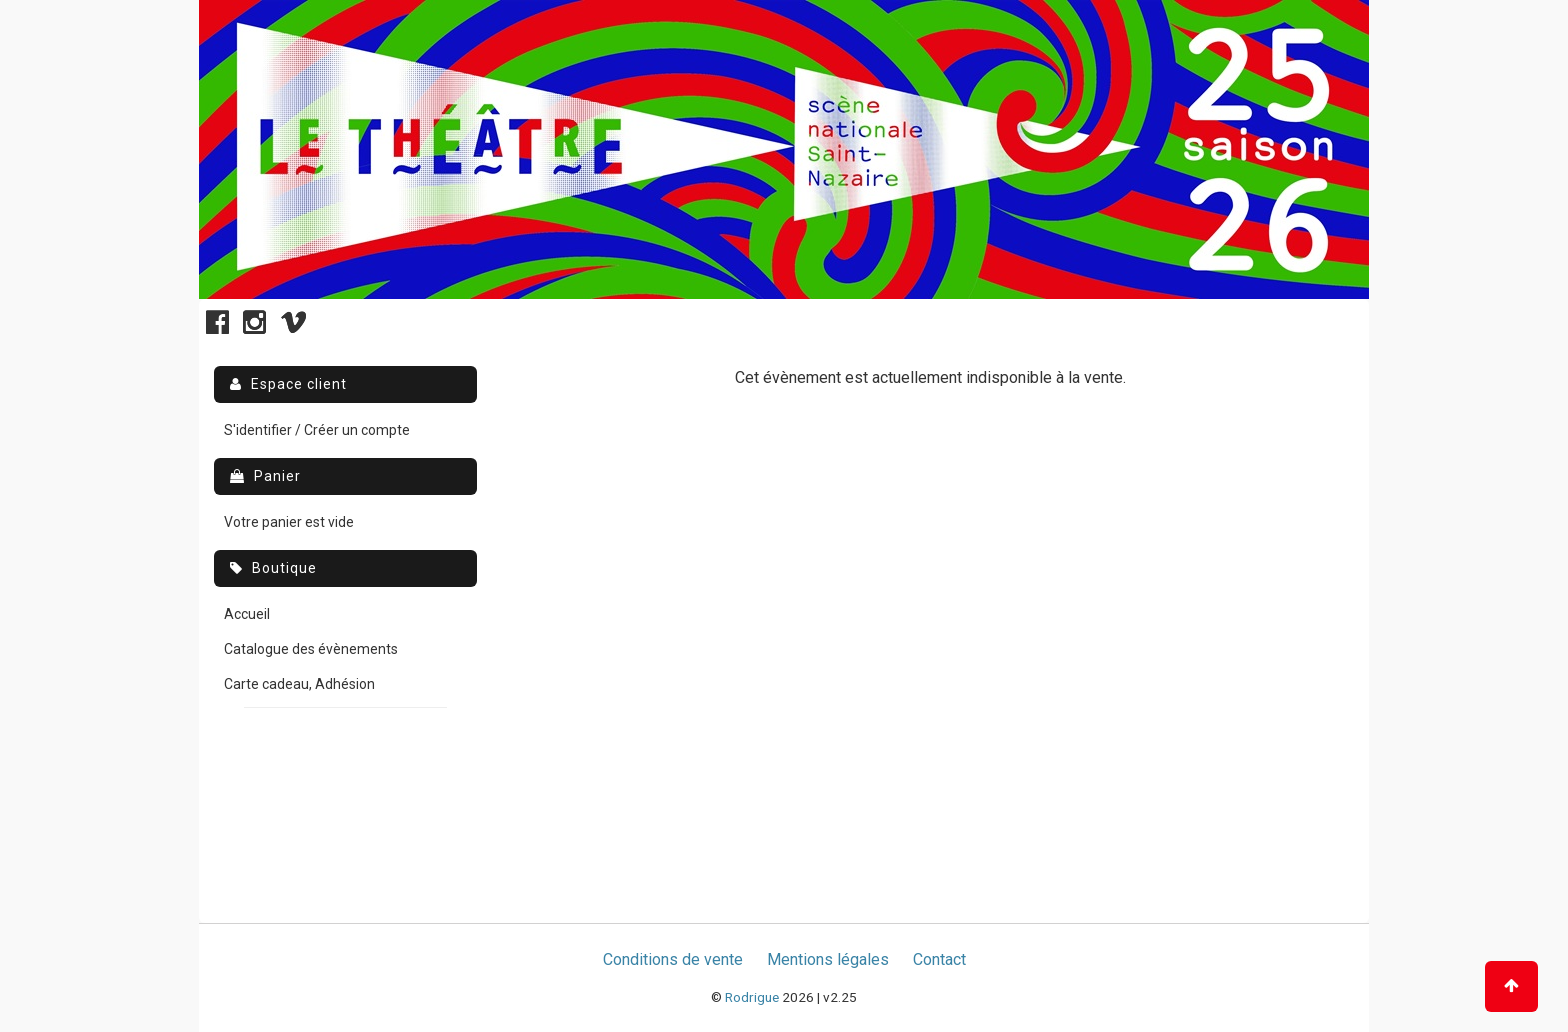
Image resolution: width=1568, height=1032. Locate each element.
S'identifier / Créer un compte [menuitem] (317, 430)
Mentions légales (828, 959)
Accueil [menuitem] (247, 614)
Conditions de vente (673, 959)
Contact (939, 959)
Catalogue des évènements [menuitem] (311, 649)
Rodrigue (752, 997)
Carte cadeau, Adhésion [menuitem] (299, 684)
